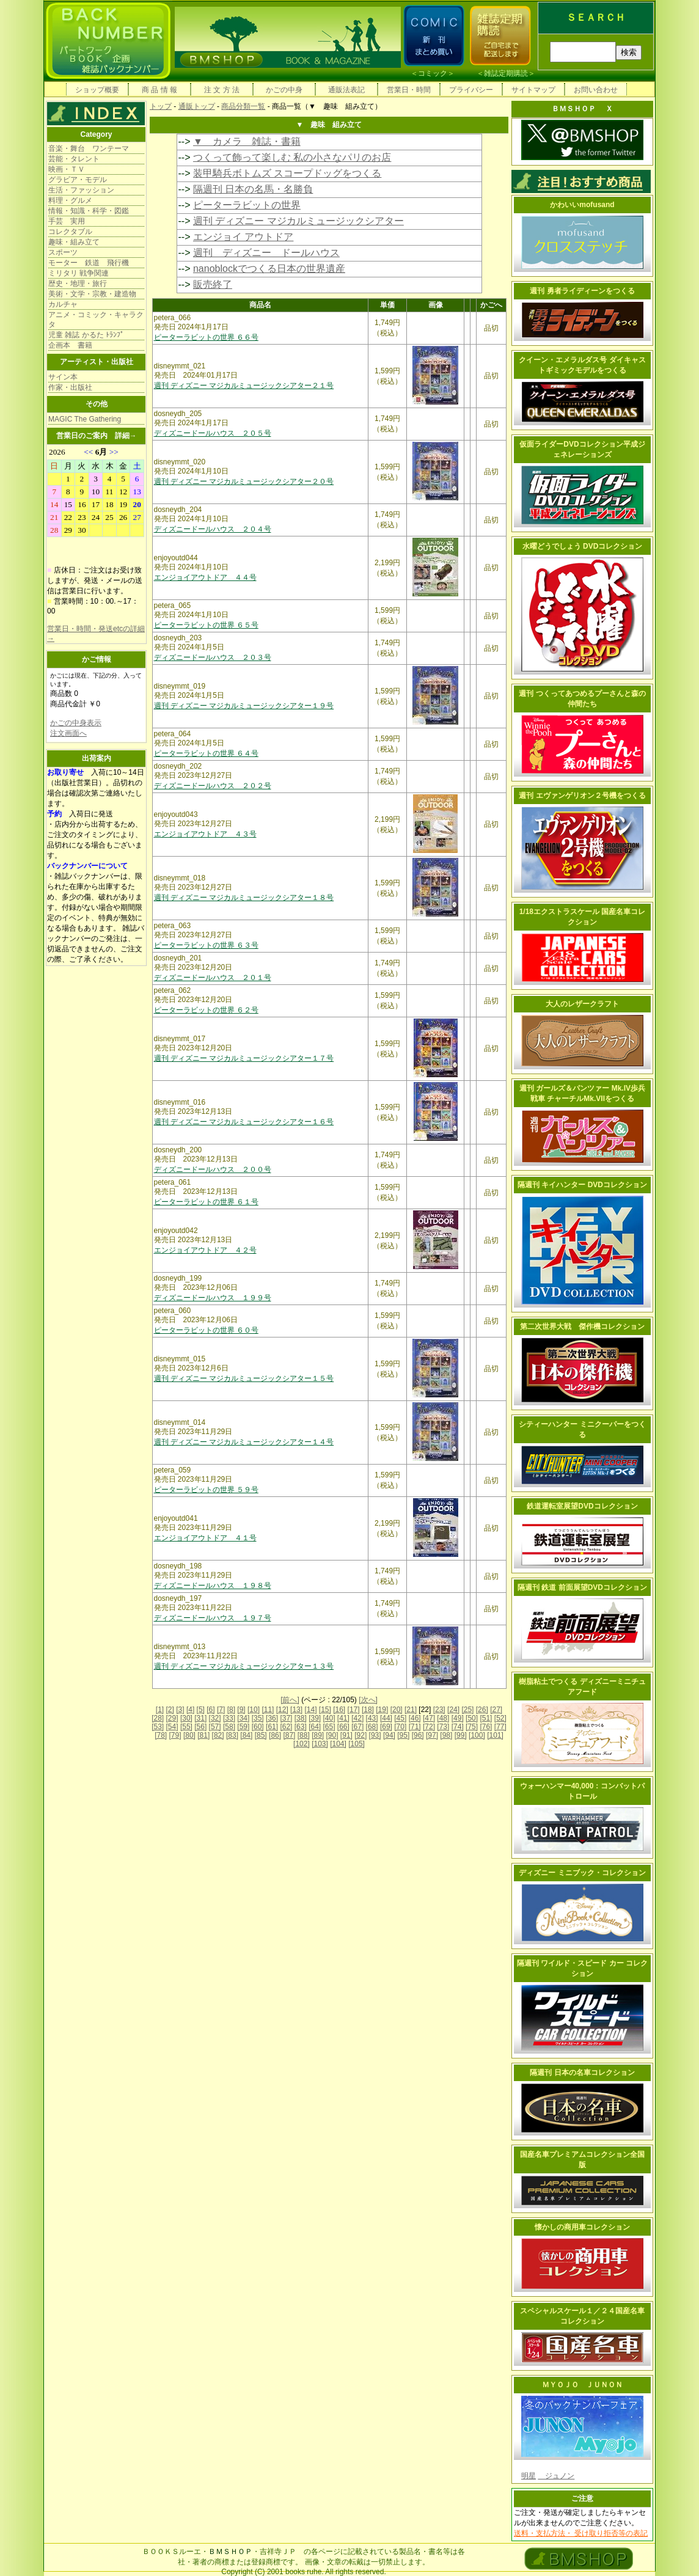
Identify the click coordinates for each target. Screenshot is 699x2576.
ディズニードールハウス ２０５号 (212, 433)
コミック (432, 73)
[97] (432, 1735)
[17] (354, 1709)
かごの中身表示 (75, 723)
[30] (186, 1718)
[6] (210, 1709)
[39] (315, 1718)
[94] (389, 1735)
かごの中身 (284, 90)
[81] (203, 1735)
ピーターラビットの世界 (247, 205)
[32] (215, 1718)
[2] (170, 1709)
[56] (200, 1726)
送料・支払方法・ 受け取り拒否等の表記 (581, 2533)
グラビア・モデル (77, 179)
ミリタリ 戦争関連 (78, 273)
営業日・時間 (409, 90)
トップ (161, 106)
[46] (415, 1718)
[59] (243, 1726)
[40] (329, 1718)
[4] (190, 1709)
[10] (253, 1709)
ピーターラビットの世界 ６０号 (206, 1330)
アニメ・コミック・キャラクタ (96, 319)
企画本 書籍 (70, 345)
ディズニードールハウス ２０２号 (212, 785)
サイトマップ (533, 90)
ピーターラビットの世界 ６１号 (206, 1202)
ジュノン (556, 2476)
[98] (446, 1735)
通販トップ (196, 106)
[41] (343, 1718)
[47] (429, 1718)
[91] (346, 1735)
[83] (232, 1735)
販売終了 (212, 284)
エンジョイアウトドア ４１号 (205, 1538)
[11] (268, 1709)
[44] (386, 1718)
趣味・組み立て (74, 242)
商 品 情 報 (159, 90)
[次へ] (368, 1700)
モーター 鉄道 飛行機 (88, 262)
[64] (315, 1726)
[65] (329, 1726)
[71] (415, 1726)
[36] (272, 1718)
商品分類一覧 (243, 106)
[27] (496, 1709)
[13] (296, 1709)
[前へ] (289, 1700)
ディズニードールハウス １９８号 (212, 1585)
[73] (443, 1726)
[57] (215, 1726)
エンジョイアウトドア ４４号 (205, 577)
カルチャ (63, 304)
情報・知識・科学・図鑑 (88, 211)
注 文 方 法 (222, 90)
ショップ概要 (97, 90)
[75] (472, 1726)
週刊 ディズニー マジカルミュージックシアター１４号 (244, 1442)
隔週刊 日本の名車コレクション (582, 2072)
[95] (403, 1735)
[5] (201, 1709)
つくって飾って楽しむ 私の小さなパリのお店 (292, 157)
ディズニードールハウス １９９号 (212, 1297)
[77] (500, 1726)
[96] (418, 1735)
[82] (218, 1735)
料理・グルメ (70, 200)
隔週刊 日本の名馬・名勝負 (253, 189)
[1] (160, 1709)
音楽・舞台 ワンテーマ (88, 148)
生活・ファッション (81, 190)
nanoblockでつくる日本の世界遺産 (269, 268)
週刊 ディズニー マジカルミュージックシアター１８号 (244, 897)
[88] (304, 1735)
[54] (172, 1726)
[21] (410, 1709)
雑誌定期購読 (506, 73)
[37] (286, 1718)
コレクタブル (70, 231)
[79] (175, 1735)
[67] (357, 1726)
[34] (243, 1718)
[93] (375, 1735)
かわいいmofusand (582, 204)
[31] (200, 1718)
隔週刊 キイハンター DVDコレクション (582, 1184)
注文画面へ (68, 733)
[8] (231, 1709)
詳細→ (126, 435)
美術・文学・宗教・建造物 (92, 294)
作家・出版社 (70, 387)
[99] (461, 1735)
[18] (368, 1709)
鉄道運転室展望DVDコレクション (582, 1506)
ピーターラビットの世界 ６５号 (206, 625)
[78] (161, 1735)
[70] (400, 1726)
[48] (443, 1718)
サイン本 (63, 377)
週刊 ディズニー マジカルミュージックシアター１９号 (244, 705)
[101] (495, 1735)
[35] (258, 1718)
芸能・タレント (74, 159)
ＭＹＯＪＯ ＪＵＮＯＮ (582, 2384)
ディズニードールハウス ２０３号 (212, 657)
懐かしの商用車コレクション (582, 2227)
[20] (396, 1709)
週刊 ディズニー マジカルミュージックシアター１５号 (244, 1378)
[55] (186, 1726)
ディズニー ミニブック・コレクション (582, 1872)
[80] (189, 1735)
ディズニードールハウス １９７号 (212, 1618)
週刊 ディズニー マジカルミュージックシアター (298, 221)
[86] (275, 1735)
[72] (429, 1726)
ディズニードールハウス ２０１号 (212, 977)
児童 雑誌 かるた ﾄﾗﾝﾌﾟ (86, 335)
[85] (261, 1735)
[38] (301, 1718)
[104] (338, 1744)
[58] (229, 1726)
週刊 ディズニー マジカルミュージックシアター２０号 (244, 481)
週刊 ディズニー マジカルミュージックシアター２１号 (244, 385)
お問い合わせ (596, 90)
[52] (500, 1718)
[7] (221, 1709)
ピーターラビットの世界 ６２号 (206, 1010)
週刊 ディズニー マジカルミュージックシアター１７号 (244, 1058)
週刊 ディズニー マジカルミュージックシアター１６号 (244, 1122)
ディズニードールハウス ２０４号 (212, 529)
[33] (229, 1718)
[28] (158, 1718)
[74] (458, 1726)
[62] (286, 1726)
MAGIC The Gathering (84, 419)
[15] (325, 1709)
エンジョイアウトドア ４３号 (205, 834)
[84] (246, 1735)
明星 (528, 2476)
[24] (453, 1709)
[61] (272, 1726)
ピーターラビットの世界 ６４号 (206, 753)
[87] (289, 1735)
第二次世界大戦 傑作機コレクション (582, 1326)
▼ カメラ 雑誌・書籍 (247, 141)
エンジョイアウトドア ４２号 (205, 1250)
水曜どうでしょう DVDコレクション (582, 546)
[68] (372, 1726)
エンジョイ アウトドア (243, 237)
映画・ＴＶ (66, 169)
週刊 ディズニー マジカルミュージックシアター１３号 (244, 1666)
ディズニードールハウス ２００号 (212, 1169)
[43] (372, 1718)
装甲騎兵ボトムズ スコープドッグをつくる (287, 173)
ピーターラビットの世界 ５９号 (206, 1489)
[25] (467, 1709)
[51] (486, 1718)
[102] (301, 1744)
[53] (158, 1726)
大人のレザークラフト (582, 1004)
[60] (258, 1726)
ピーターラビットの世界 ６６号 (206, 337)
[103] (320, 1744)
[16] (339, 1709)
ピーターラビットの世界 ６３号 (206, 945)
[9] (241, 1709)
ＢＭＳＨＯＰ (230, 2551)
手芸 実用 (66, 221)
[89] (318, 1735)
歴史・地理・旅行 (77, 283)
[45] (400, 1718)
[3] (180, 1709)
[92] (360, 1735)
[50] (472, 1718)
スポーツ (63, 252)
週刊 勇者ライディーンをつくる (582, 291)
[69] (386, 1726)
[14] (310, 1709)
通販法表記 (346, 90)
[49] (458, 1718)
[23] (439, 1709)
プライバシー (471, 90)
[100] (477, 1735)
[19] (382, 1709)
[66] (343, 1726)
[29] (172, 1718)
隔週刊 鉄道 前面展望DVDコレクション (582, 1587)
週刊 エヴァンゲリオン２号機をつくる (582, 795)
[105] (356, 1744)
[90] (332, 1735)
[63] (301, 1726)
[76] (486, 1726)
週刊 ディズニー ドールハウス (266, 252)
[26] (482, 1709)
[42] (357, 1718)
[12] (282, 1709)
